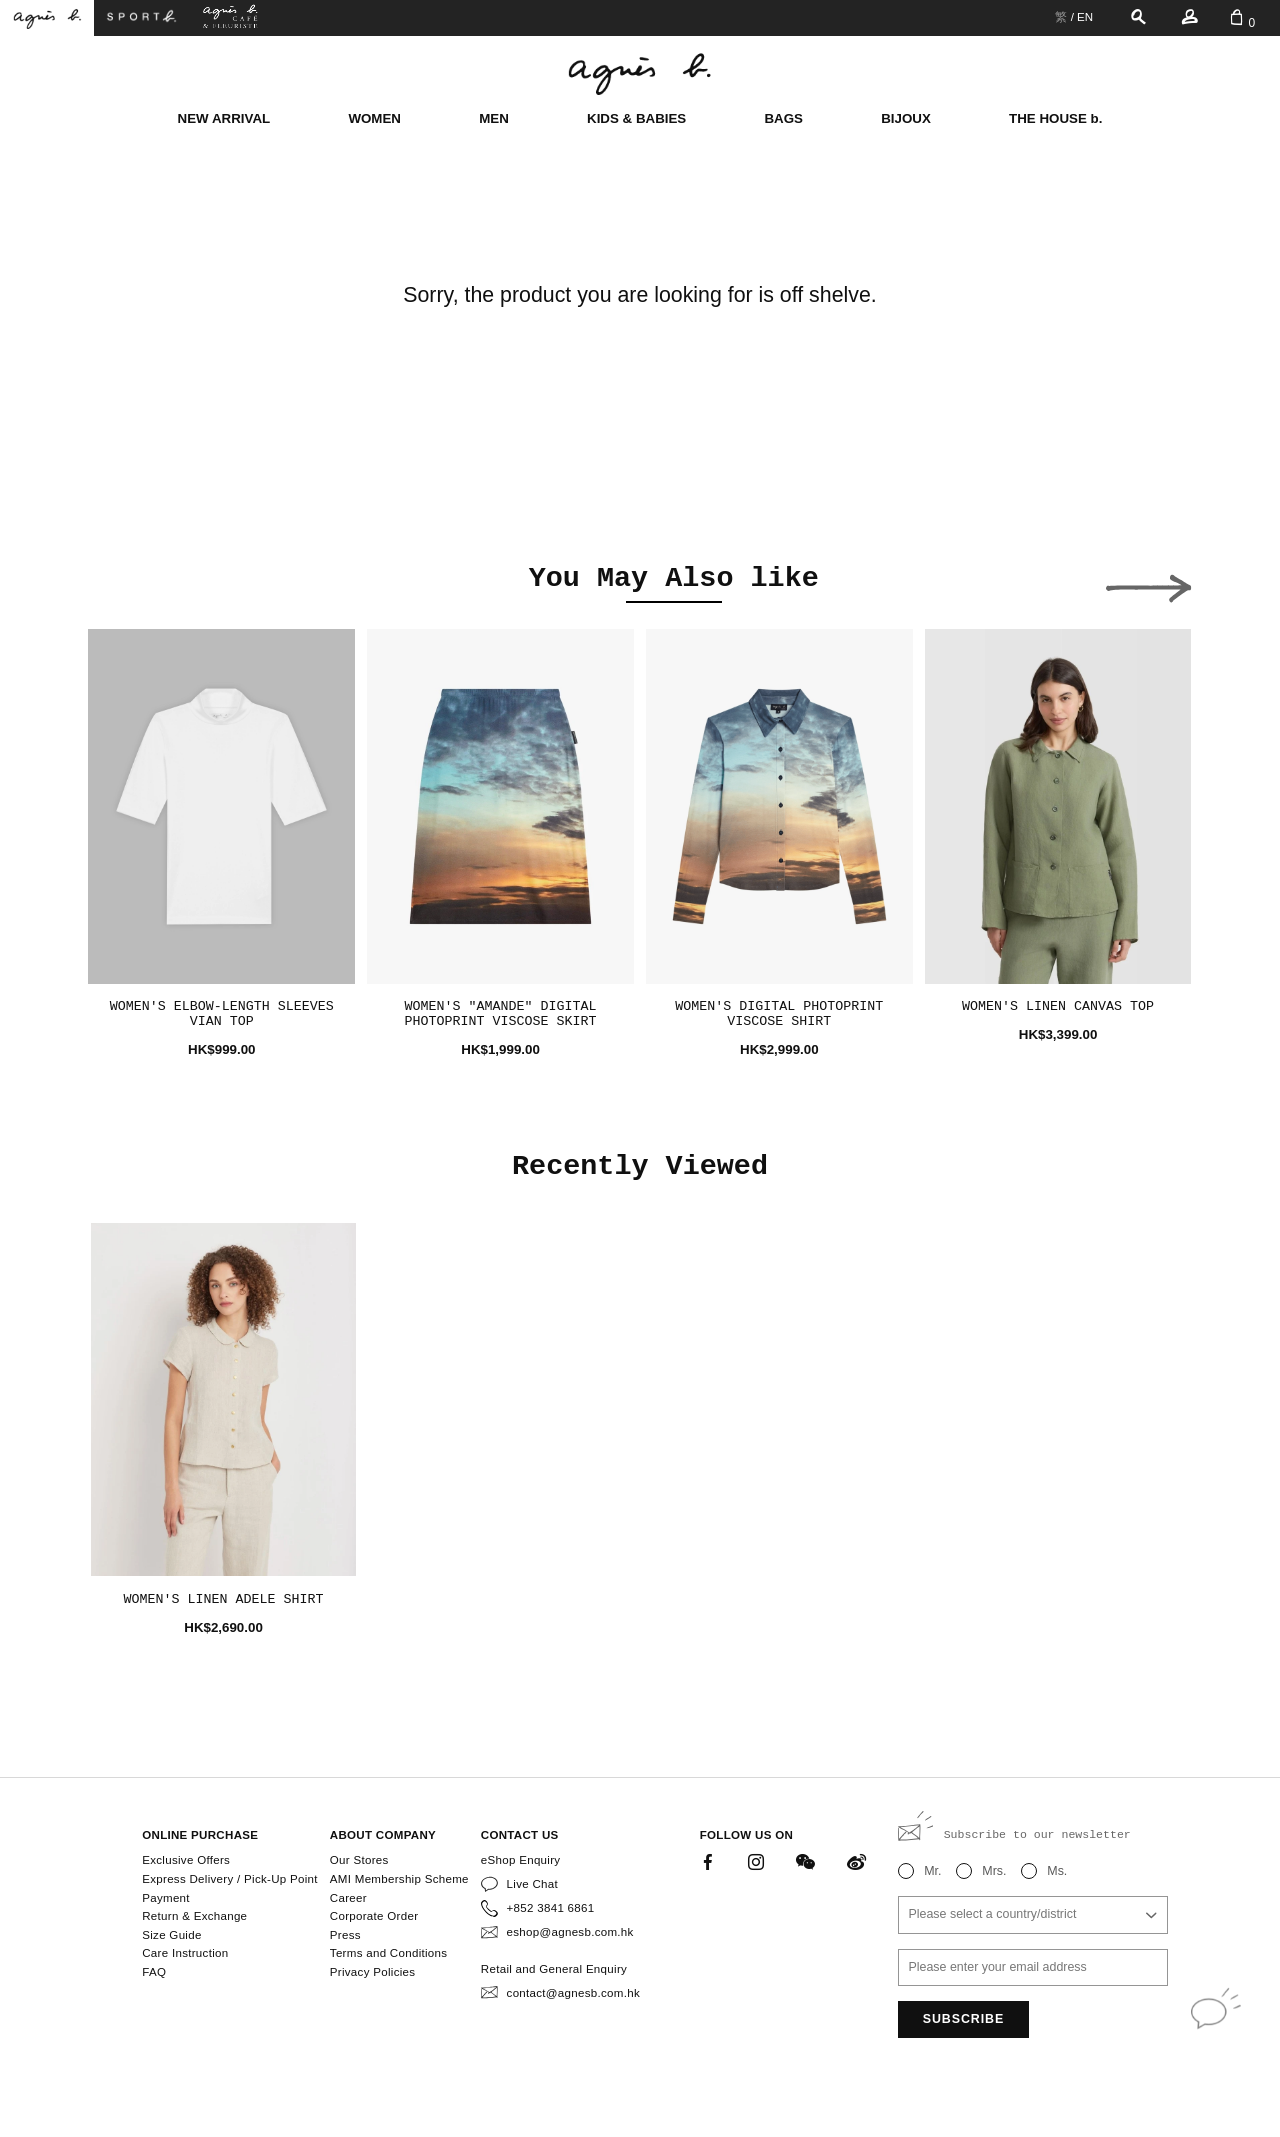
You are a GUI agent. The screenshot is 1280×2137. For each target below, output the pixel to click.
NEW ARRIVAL (224, 118)
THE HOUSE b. (1055, 118)
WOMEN (374, 118)
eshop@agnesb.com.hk (570, 1932)
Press (345, 1935)
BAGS (783, 118)
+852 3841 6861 (551, 1908)
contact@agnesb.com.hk (573, 1993)
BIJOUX (906, 118)
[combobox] (1033, 1914)
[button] (130, 582)
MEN (494, 118)
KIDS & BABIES (636, 118)
